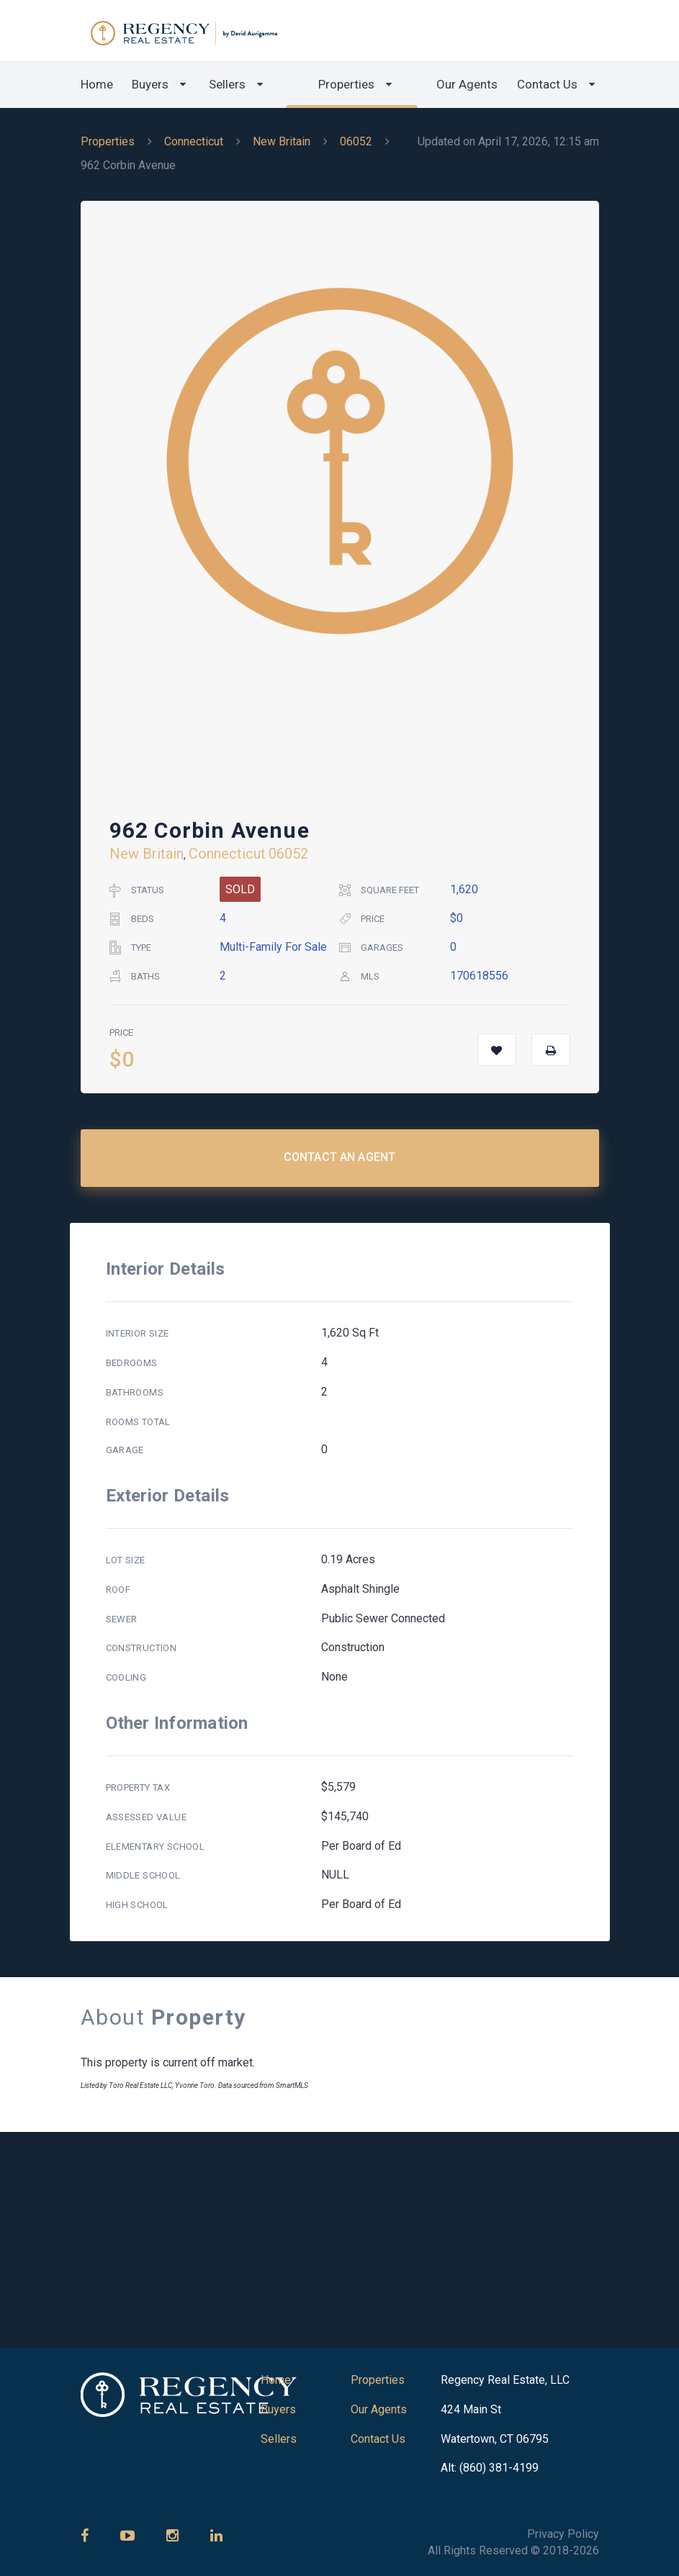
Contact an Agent (340, 1157)
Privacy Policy (563, 2534)
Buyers (150, 84)
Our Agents (467, 84)
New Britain (281, 141)
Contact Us (547, 84)
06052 (356, 141)
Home (97, 84)
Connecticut (193, 141)
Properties (346, 84)
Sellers (227, 84)
